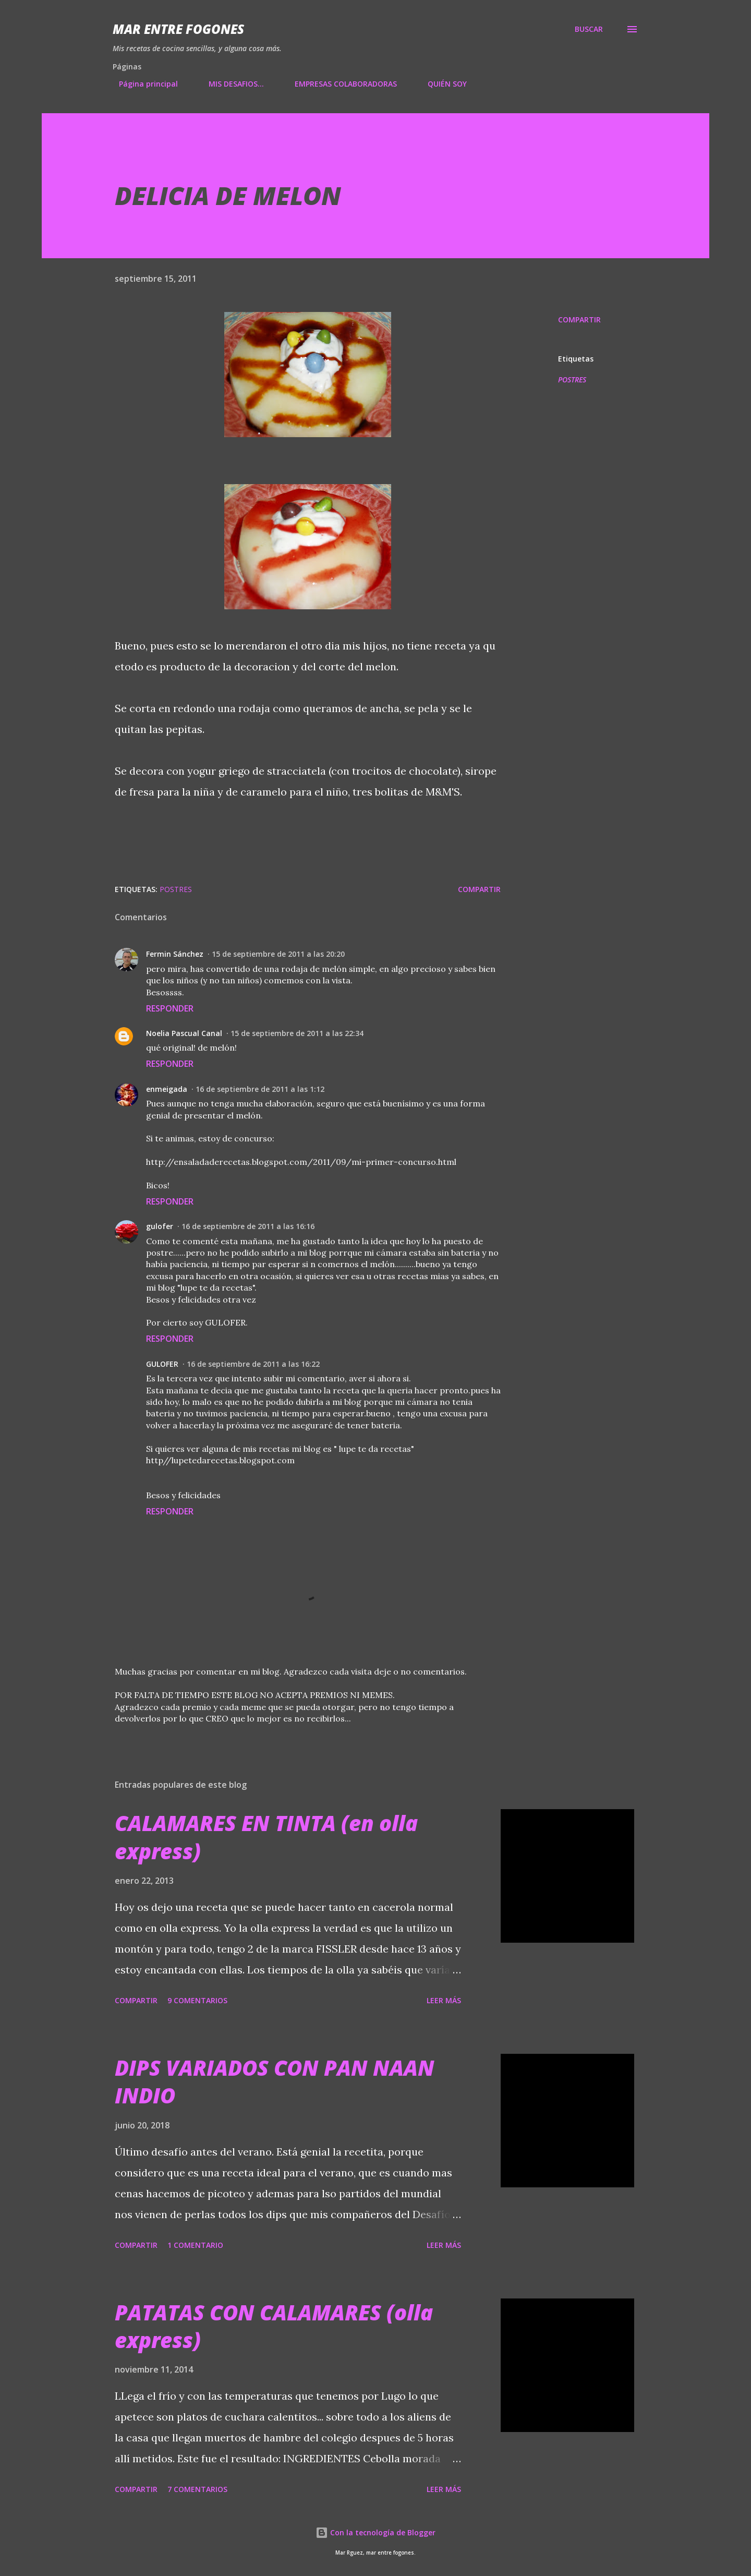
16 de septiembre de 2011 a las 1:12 (260, 1089)
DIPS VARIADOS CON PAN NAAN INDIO (274, 2081)
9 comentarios (197, 2000)
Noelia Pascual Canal (184, 1033)
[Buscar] (589, 29)
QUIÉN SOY (441, 84)
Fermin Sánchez (174, 954)
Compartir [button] (579, 319)
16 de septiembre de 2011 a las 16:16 (247, 1226)
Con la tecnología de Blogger (375, 2532)
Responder (169, 1008)
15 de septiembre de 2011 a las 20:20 (278, 954)
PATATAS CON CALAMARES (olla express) (274, 2326)
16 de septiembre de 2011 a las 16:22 (253, 1364)
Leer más (444, 2000)
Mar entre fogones (178, 29)
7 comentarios (197, 2489)
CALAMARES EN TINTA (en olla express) (266, 1837)
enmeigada (166, 1089)
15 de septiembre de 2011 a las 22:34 (297, 1033)
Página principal (142, 84)
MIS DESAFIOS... (230, 84)
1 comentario (195, 2245)
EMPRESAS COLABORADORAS (339, 84)
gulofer (159, 1226)
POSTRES (572, 379)
